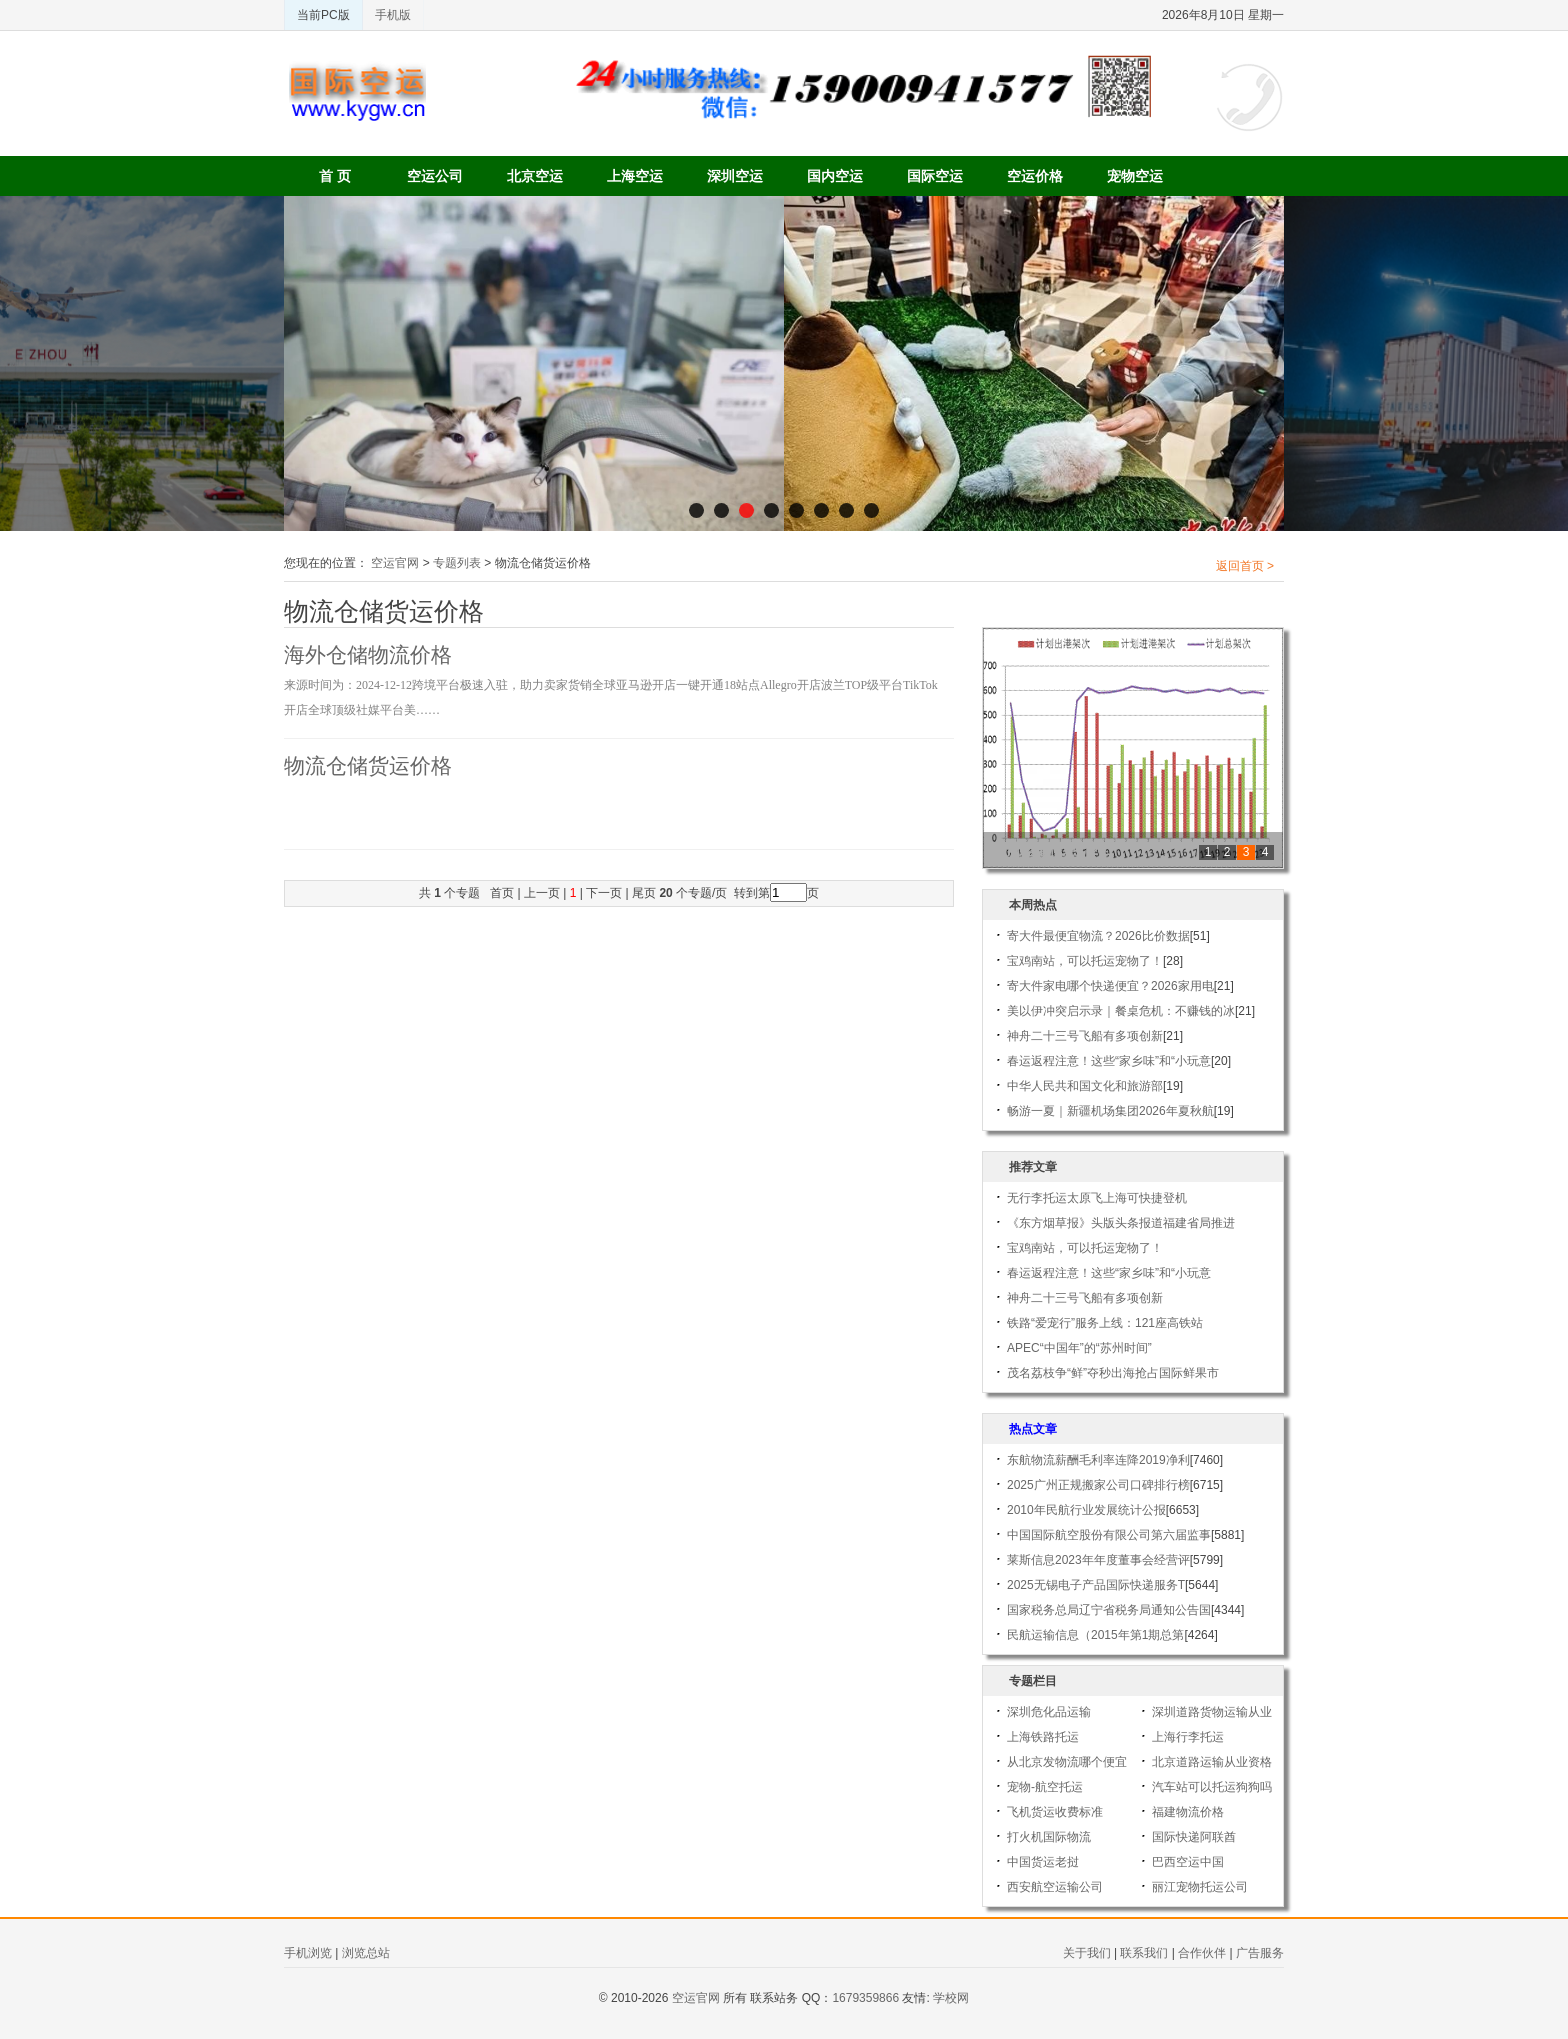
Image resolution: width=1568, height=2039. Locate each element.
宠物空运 (1135, 176)
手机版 (393, 15)
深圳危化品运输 (1049, 1712)
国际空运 (935, 176)
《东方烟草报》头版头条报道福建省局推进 (1121, 1223)
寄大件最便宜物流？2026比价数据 (1098, 936)
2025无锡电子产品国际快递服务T (1096, 1585)
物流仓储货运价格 (368, 766)
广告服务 (1260, 1953)
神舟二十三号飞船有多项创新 (1085, 1036)
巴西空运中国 (1188, 1862)
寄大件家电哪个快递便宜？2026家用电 (1110, 986)
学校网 (951, 1998)
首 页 (335, 176)
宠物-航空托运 (1045, 1787)
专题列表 (457, 563)
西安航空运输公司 (1055, 1887)
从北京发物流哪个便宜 (1067, 1762)
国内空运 (835, 176)
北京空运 (535, 176)
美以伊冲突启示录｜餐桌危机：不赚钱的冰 (1121, 1011)
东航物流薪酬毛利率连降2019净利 (1098, 1460)
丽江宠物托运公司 (1200, 1887)
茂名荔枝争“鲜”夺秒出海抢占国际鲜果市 (1113, 1373)
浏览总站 (366, 1953)
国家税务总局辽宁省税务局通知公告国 (1109, 1610)
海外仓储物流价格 (368, 655)
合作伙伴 (1202, 1953)
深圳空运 (735, 176)
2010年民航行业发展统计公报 (1086, 1510)
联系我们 (1144, 1953)
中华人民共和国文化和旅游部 (1085, 1086)
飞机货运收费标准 (1055, 1812)
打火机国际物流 (1049, 1837)
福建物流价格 (1188, 1812)
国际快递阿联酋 (1194, 1837)
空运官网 (395, 563)
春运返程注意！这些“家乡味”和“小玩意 (1109, 1061)
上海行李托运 (1188, 1737)
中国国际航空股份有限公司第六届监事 (1109, 1535)
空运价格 (1035, 176)
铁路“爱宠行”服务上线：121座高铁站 (1105, 1323)
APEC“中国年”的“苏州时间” (1079, 1348)
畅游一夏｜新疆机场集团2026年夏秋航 (1110, 1111)
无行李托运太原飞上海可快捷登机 (1097, 1198)
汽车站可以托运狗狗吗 (1212, 1787)
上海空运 (635, 176)
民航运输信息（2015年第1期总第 (1095, 1635)
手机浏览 (308, 1953)
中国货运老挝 (1043, 1862)
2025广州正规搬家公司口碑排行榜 (1098, 1485)
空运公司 (435, 176)
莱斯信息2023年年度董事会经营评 (1098, 1560)
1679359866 (865, 1998)
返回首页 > (1245, 566)
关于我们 (1087, 1953)
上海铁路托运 (1043, 1737)
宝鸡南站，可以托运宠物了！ (1085, 961)
